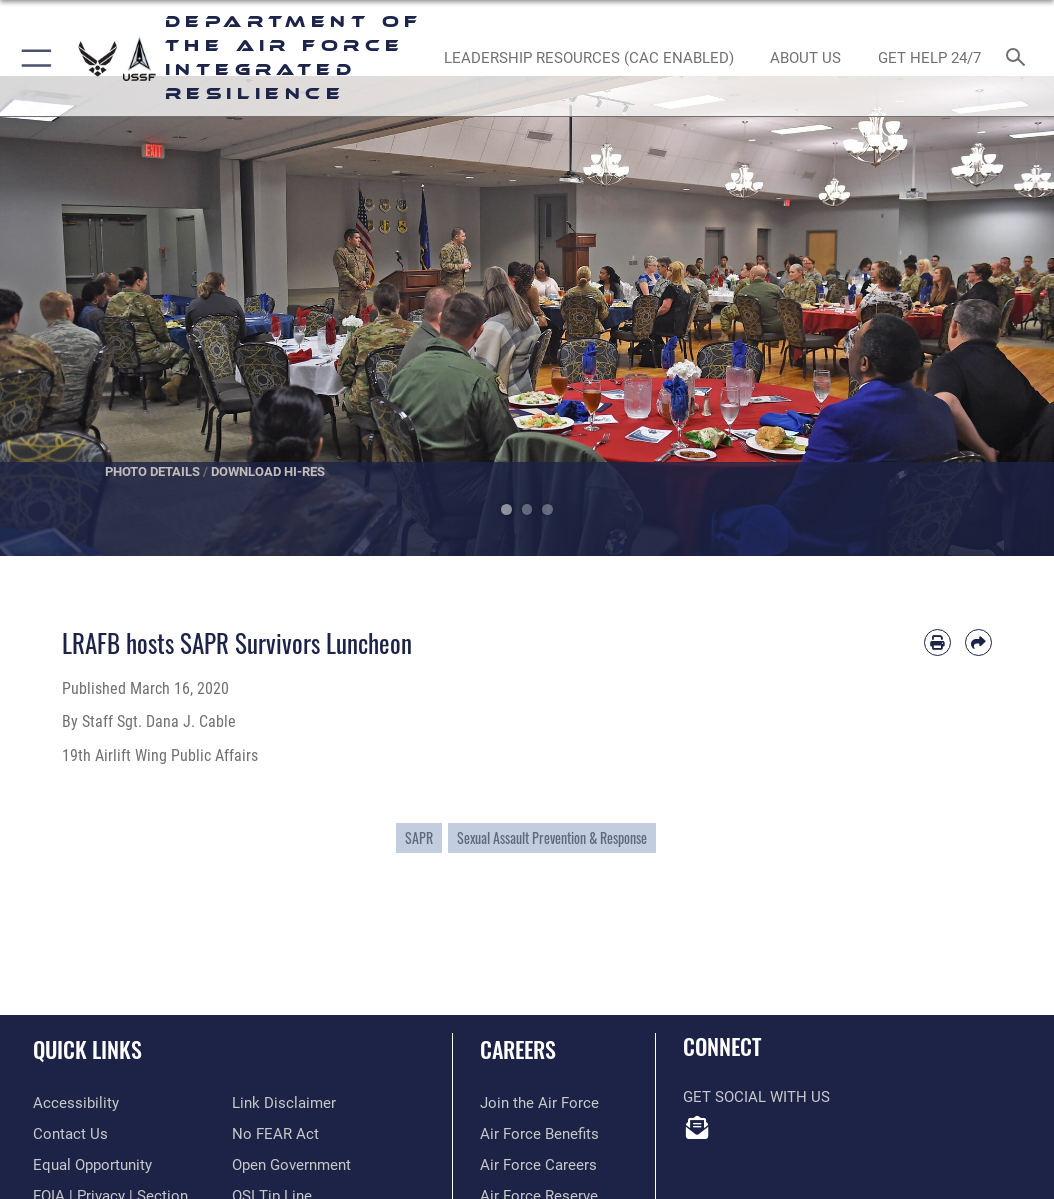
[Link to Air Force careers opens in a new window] (538, 1165)
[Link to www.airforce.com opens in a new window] (539, 1103)
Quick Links (87, 1049)
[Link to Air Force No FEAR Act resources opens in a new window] (275, 1134)
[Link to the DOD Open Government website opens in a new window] (291, 1165)
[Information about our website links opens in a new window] (284, 1103)
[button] (32, 58)
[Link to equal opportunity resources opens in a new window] (92, 1165)
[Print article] (937, 642)
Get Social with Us (756, 1097)
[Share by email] (978, 642)
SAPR (419, 838)
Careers (518, 1049)
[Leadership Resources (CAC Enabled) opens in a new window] (588, 58)
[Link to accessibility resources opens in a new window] (76, 1103)
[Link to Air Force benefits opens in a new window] (539, 1134)
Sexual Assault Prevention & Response (552, 838)
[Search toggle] (1019, 58)
